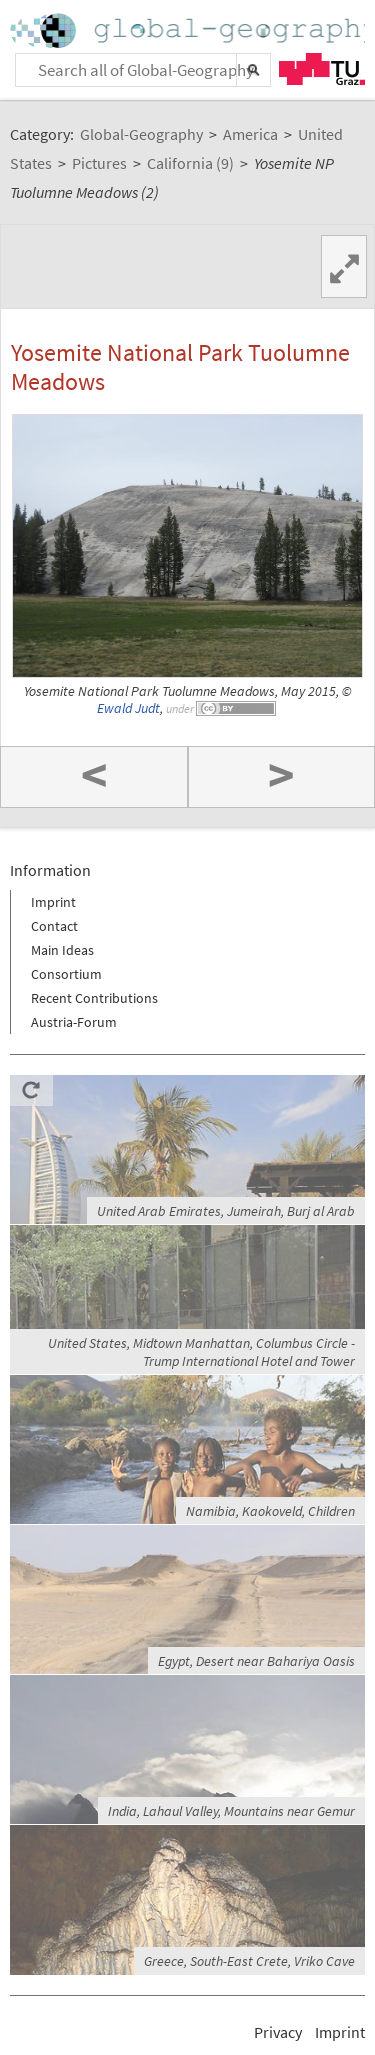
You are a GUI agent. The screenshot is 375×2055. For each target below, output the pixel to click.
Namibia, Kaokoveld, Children (270, 1511)
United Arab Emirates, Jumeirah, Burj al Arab (226, 1211)
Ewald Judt (128, 708)
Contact (54, 926)
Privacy (278, 2032)
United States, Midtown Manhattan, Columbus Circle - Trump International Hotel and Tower (201, 1352)
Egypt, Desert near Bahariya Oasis (256, 1661)
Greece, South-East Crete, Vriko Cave (249, 1961)
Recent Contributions (94, 998)
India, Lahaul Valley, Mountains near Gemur (231, 1811)
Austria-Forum (74, 1022)
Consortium (66, 974)
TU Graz (322, 69)
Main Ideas (62, 950)
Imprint (53, 902)
